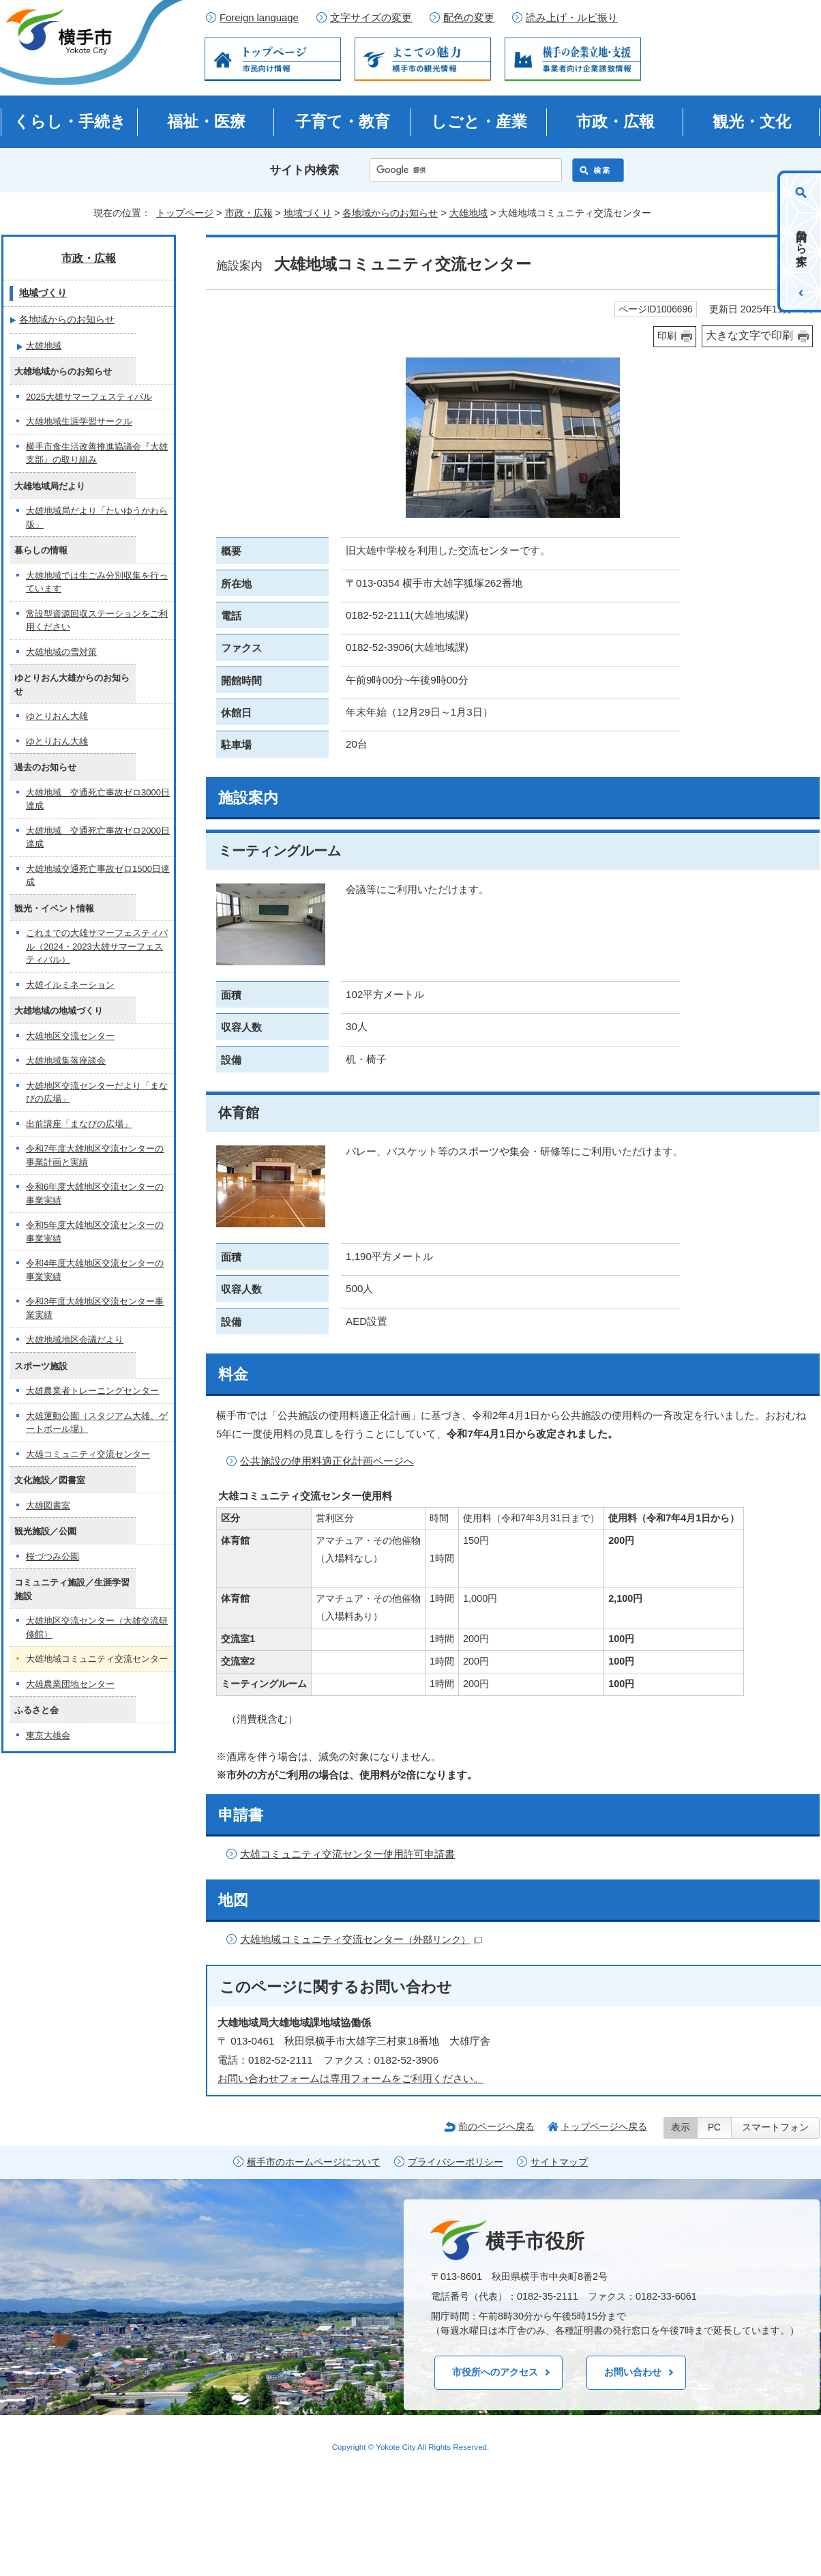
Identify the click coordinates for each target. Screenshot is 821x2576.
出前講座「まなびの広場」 (79, 1124)
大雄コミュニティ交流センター (88, 1454)
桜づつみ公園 (52, 1556)
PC (714, 2127)
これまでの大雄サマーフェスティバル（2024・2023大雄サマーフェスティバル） (97, 946)
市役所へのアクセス (495, 2372)
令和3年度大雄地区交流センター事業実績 (95, 1308)
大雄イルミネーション (70, 985)
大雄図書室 (48, 1505)
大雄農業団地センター (70, 1684)
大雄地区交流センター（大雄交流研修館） (97, 1627)
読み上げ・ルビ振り (572, 17)
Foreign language (259, 17)
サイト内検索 (304, 170)
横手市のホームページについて (313, 2162)
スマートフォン (775, 2127)
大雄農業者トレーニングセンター (92, 1391)
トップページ (184, 212)
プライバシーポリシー (455, 2162)
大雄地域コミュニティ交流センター (361, 1939)
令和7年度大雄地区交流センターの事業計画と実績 (95, 1155)
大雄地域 (468, 212)
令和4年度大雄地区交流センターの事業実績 (95, 1270)
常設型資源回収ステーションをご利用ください (97, 620)
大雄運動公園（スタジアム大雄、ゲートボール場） (97, 1423)
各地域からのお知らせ (390, 212)
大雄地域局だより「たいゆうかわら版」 (97, 517)
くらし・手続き (70, 121)
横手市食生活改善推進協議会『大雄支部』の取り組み (97, 453)
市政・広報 (615, 121)
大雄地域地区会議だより (74, 1339)
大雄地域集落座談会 (66, 1060)
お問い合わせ (632, 2372)
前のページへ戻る (496, 2126)
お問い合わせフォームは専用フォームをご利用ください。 (350, 2078)
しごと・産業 (479, 121)
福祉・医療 (206, 121)
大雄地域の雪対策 (61, 652)
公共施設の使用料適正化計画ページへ (327, 1461)
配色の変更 (468, 17)
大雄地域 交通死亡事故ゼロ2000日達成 (98, 837)
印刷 (666, 336)
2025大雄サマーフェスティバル (89, 397)
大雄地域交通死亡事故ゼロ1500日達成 (98, 876)
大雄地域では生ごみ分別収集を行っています (97, 582)
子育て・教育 (342, 121)
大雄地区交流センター (70, 1036)
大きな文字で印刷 (749, 335)
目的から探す (801, 241)
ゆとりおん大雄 (57, 716)
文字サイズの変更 (371, 17)
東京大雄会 (48, 1735)
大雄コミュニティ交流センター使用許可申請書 (347, 1854)
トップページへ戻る (604, 2126)
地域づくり (307, 212)
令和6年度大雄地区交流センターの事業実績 (95, 1193)
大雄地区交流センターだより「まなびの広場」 (97, 1092)
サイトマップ (559, 2162)
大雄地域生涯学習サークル (79, 421)
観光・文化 (752, 121)
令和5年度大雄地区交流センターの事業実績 (95, 1232)
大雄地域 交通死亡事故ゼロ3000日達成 (98, 799)
